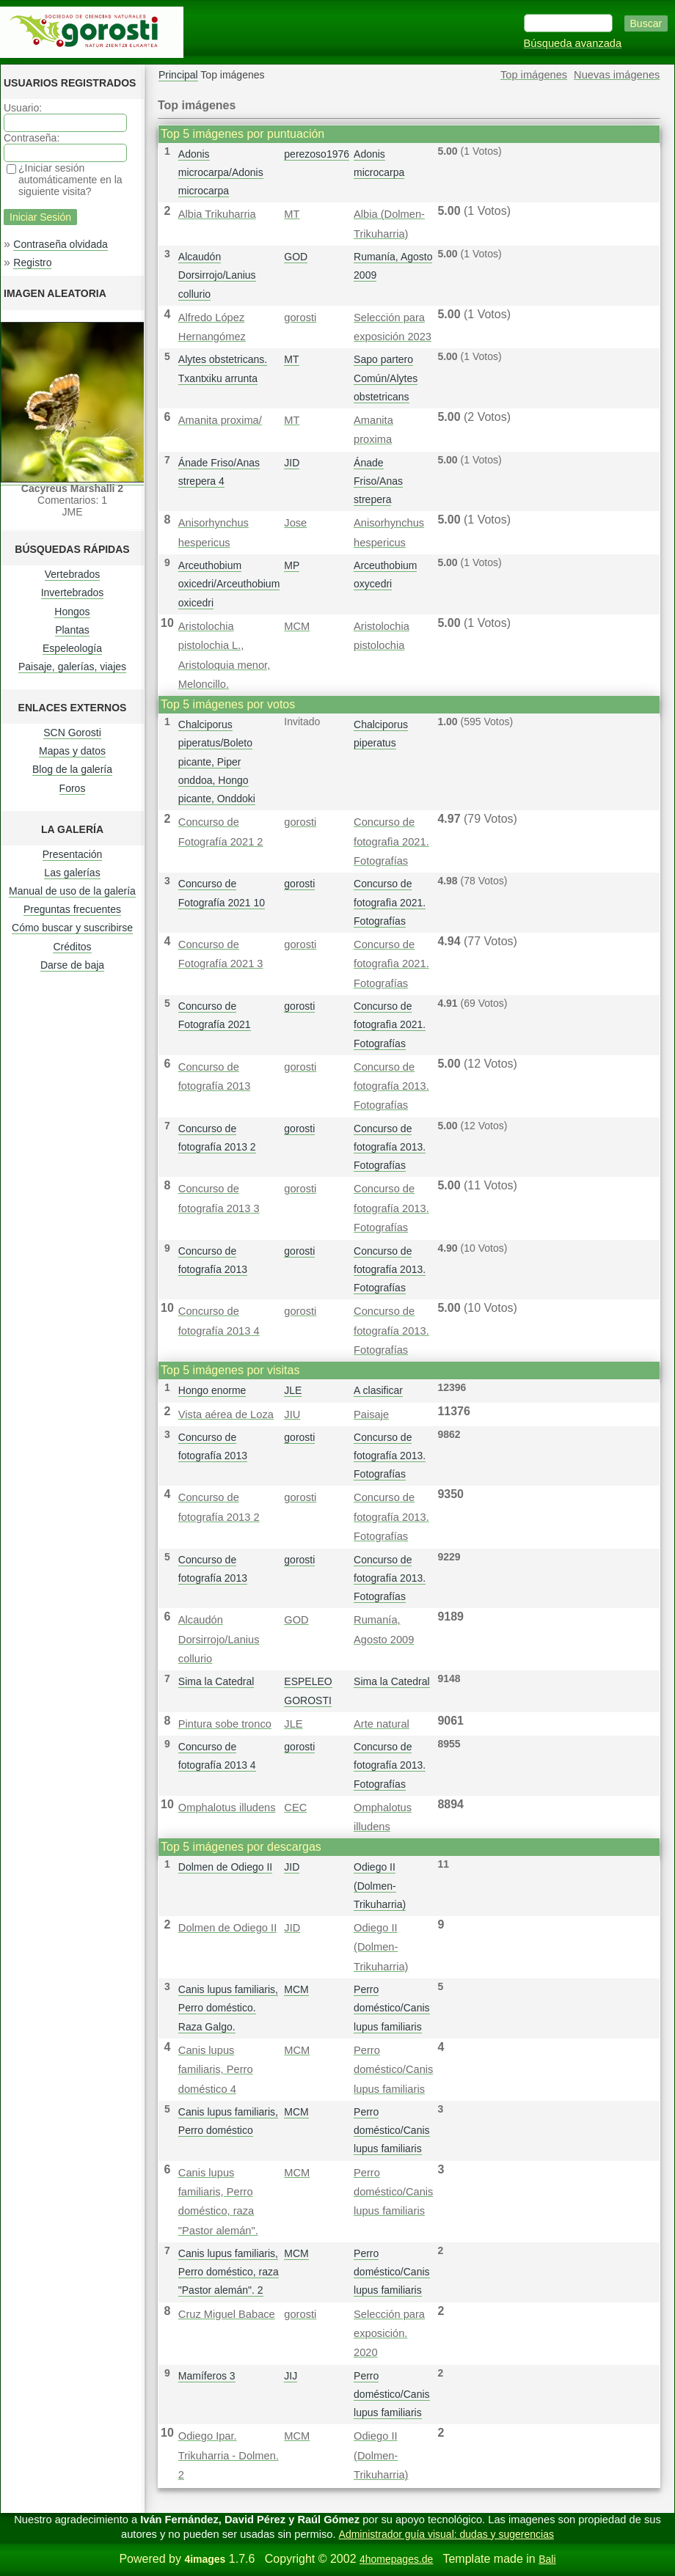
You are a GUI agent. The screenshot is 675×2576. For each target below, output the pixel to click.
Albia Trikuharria (217, 214)
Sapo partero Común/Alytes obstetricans (385, 377)
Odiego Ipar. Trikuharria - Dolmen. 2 (228, 2455)
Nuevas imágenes (617, 75)
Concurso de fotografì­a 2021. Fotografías (391, 841)
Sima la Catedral (216, 1681)
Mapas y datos (72, 751)
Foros (72, 788)
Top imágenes (533, 75)
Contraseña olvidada (60, 244)
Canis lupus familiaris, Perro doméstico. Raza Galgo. (228, 2008)
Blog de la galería (72, 769)
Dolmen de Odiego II (225, 1867)
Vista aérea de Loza (226, 1414)
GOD (295, 257)
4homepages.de (396, 2559)
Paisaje (371, 1414)
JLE (293, 1390)
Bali (547, 2559)
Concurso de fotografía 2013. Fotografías (391, 1086)
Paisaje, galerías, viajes (72, 666)
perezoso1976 (316, 154)
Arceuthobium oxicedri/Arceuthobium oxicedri (229, 583)
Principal (178, 75)
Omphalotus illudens (227, 1807)
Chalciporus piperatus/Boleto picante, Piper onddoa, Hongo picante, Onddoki (216, 761)
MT (291, 214)
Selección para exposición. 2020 (389, 2333)
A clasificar (378, 1390)
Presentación (73, 854)
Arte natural (381, 1724)
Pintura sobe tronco (224, 1724)
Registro (32, 262)
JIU (292, 1414)
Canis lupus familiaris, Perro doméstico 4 (215, 2069)
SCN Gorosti (72, 732)
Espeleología (72, 648)
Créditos (72, 947)
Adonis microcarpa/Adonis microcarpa (220, 172)
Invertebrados (72, 592)
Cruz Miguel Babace (226, 2314)
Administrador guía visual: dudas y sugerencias (446, 2534)
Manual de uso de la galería (72, 891)
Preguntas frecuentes (72, 909)
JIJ (290, 2376)
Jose (295, 523)
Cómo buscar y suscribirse (72, 927)
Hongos (72, 611)
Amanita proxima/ (220, 420)
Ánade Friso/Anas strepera (378, 481)
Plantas (72, 630)
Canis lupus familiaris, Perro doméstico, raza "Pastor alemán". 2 (228, 2271)
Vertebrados (73, 574)
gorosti (300, 317)
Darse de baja (72, 965)
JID (291, 463)
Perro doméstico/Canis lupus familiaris (392, 2008)
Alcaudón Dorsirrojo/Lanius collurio (217, 275)
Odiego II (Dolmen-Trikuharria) (380, 1885)
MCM (297, 626)
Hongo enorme (212, 1390)
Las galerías (72, 872)
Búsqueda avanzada (573, 43)
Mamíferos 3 (207, 2376)
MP (291, 565)
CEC (295, 1807)
